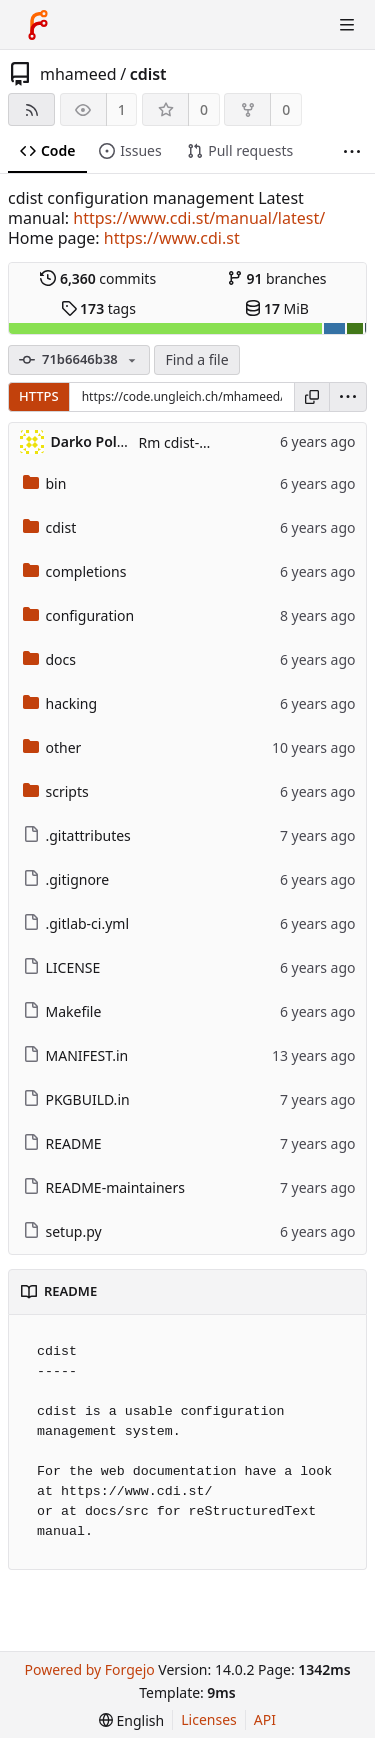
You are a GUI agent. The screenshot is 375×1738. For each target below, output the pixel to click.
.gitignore (66, 879)
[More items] (352, 151)
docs (50, 659)
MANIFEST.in (76, 1055)
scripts (56, 791)
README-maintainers (104, 1187)
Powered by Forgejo (89, 1669)
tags (98, 308)
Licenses (209, 1719)
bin (45, 483)
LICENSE (62, 967)
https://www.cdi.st (172, 238)
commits (98, 278)
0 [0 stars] (204, 109)
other (52, 747)
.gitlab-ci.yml (76, 923)
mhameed (78, 74)
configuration (79, 615)
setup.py (62, 1231)
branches (277, 278)
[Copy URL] (312, 397)
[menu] (348, 397)
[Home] (38, 25)
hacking (60, 703)
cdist (148, 74)
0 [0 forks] (286, 109)
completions (75, 571)
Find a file (196, 359)
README (62, 1143)
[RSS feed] (31, 109)
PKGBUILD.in (76, 1099)
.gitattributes (77, 835)
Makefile (62, 1011)
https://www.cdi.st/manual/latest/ (199, 218)
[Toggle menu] (347, 25)
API (265, 1719)
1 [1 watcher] (122, 109)
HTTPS (39, 396)
